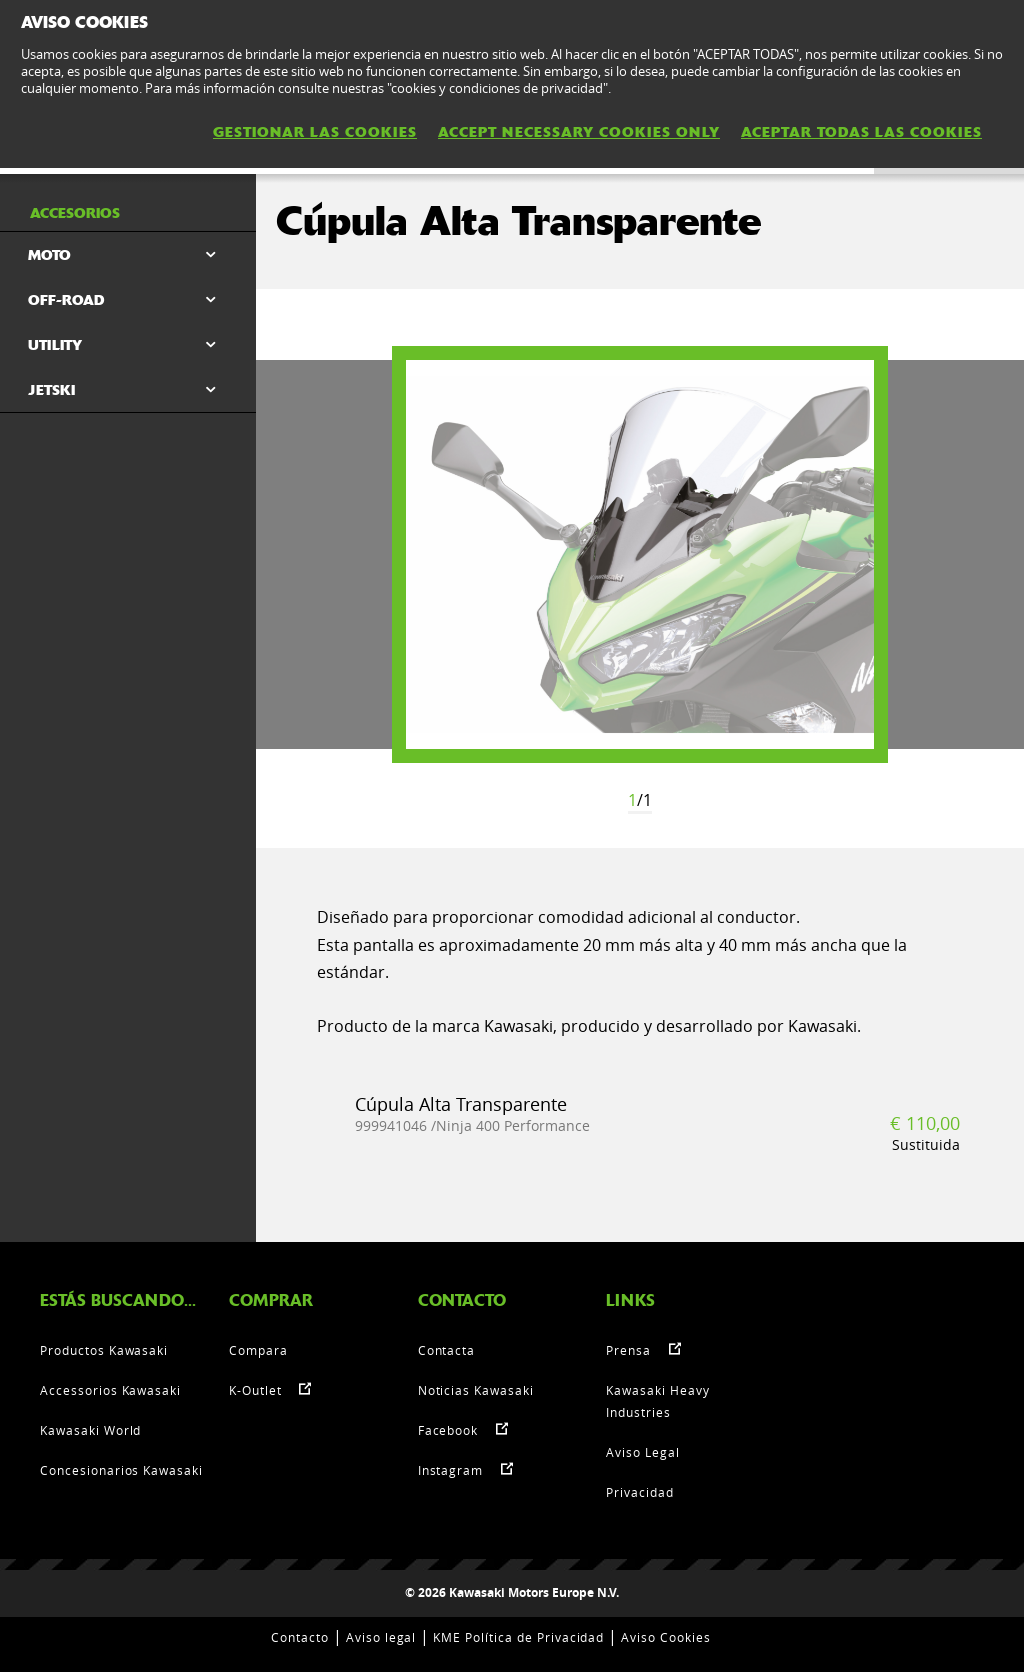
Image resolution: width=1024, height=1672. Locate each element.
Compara (258, 1350)
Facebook (448, 1430)
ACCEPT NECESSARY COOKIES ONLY (579, 132)
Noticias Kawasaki (476, 1390)
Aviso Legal (643, 1452)
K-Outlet (255, 1390)
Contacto (300, 1637)
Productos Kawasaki (104, 1350)
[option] (640, 554)
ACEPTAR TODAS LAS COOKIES (861, 132)
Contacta (447, 1350)
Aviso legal (381, 1637)
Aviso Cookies (665, 1637)
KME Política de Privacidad (518, 1637)
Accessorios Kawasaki (110, 1390)
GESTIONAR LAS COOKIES (315, 132)
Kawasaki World (90, 1430)
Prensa (628, 1350)
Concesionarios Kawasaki (121, 1470)
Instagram (451, 1470)
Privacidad (640, 1492)
